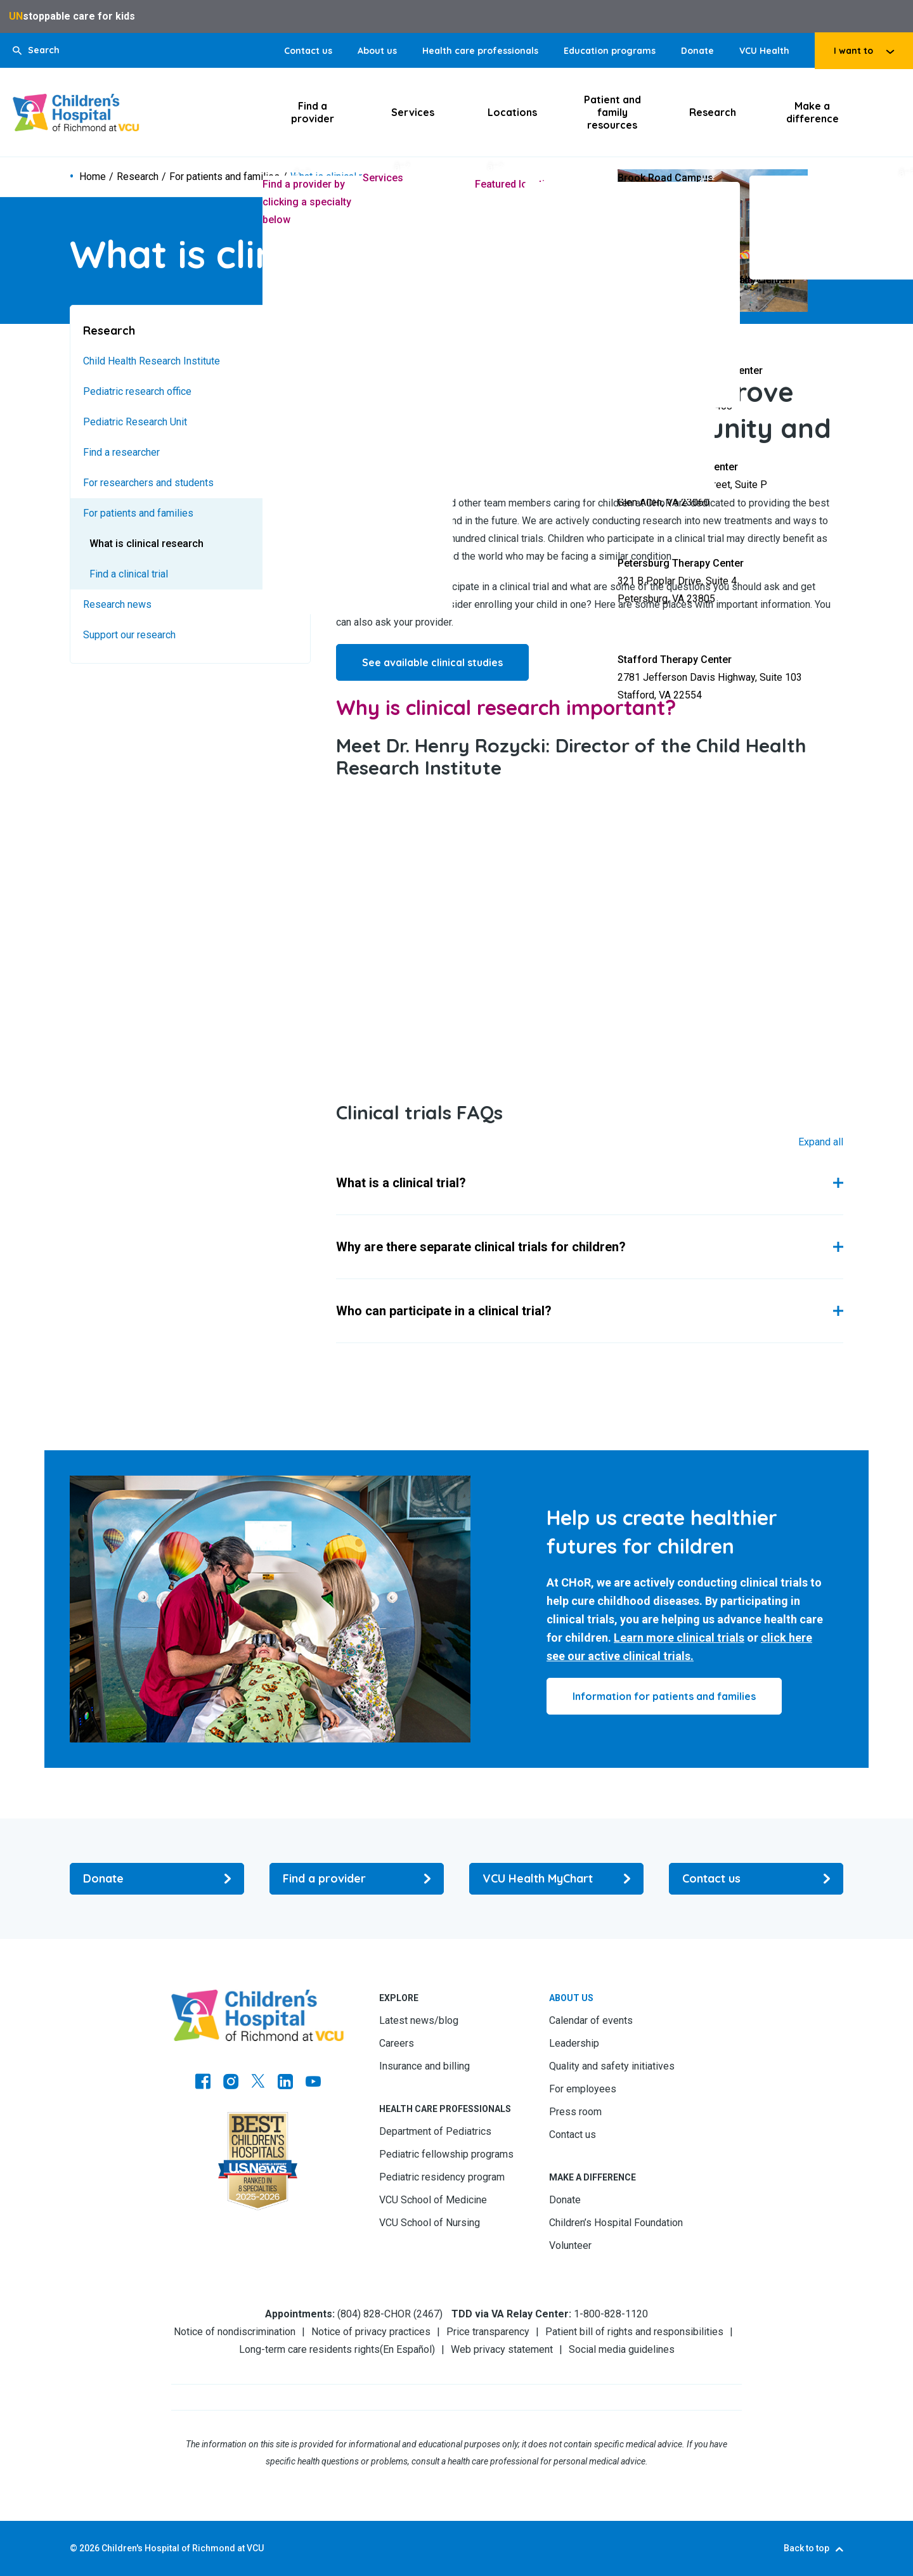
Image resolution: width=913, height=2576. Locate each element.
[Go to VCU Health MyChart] (556, 1879)
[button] (36, 50)
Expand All (820, 1142)
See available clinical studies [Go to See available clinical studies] (432, 662)
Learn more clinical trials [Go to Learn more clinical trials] (679, 1637)
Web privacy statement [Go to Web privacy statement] (502, 2349)
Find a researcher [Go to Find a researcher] (121, 452)
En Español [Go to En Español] (407, 2349)
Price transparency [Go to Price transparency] (487, 2332)
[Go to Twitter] (258, 2083)
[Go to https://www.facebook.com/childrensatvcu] (202, 2083)
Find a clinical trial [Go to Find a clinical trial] (128, 574)
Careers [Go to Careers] (396, 2043)
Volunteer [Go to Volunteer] (570, 2245)
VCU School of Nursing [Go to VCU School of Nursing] (429, 2223)
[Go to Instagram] (230, 2083)
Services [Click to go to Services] (412, 112)
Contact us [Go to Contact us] (308, 50)
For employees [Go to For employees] (582, 2089)
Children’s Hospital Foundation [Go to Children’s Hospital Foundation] (616, 2223)
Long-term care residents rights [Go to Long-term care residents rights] (309, 2349)
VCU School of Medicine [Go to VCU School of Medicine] (433, 2200)
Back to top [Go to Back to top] (806, 2548)
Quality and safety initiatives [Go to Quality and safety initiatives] (612, 2066)
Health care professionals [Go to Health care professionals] (480, 50)
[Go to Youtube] (313, 2083)
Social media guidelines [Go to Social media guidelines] (622, 2349)
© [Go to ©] (73, 2548)
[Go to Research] (190, 330)
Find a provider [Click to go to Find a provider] (312, 112)
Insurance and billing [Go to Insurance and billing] (424, 2066)
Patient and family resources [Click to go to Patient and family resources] (612, 112)
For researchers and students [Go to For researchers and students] (148, 483)
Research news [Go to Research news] (117, 604)
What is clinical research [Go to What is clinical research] (146, 544)
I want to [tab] (853, 50)
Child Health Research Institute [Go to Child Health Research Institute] (151, 361)
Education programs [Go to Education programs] (610, 50)
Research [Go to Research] (138, 177)
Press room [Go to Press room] (575, 2112)
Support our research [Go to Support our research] (129, 635)
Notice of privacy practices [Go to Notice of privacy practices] (371, 2332)
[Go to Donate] (157, 1879)
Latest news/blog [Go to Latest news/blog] (418, 2020)
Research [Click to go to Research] (712, 112)
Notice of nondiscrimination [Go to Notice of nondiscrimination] (234, 2332)
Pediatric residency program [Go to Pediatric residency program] (442, 2177)
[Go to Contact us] (756, 1879)
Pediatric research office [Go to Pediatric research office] (137, 391)
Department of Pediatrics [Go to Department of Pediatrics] (435, 2131)
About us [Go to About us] (377, 50)
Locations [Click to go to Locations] (512, 112)
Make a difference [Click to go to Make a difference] (812, 112)
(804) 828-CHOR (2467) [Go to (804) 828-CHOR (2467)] (390, 2314)
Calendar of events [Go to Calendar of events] (591, 2020)
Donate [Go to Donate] (697, 50)
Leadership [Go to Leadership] (574, 2043)
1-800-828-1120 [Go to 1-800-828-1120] (611, 2314)
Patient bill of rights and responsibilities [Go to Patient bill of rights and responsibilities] (634, 2332)
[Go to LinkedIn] (285, 2083)
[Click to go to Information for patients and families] (664, 1696)
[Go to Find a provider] (356, 1879)
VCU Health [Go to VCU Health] (764, 50)
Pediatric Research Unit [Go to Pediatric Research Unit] (135, 422)
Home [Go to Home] (92, 177)
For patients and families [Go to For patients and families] (224, 177)
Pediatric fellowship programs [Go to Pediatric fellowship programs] (446, 2154)
